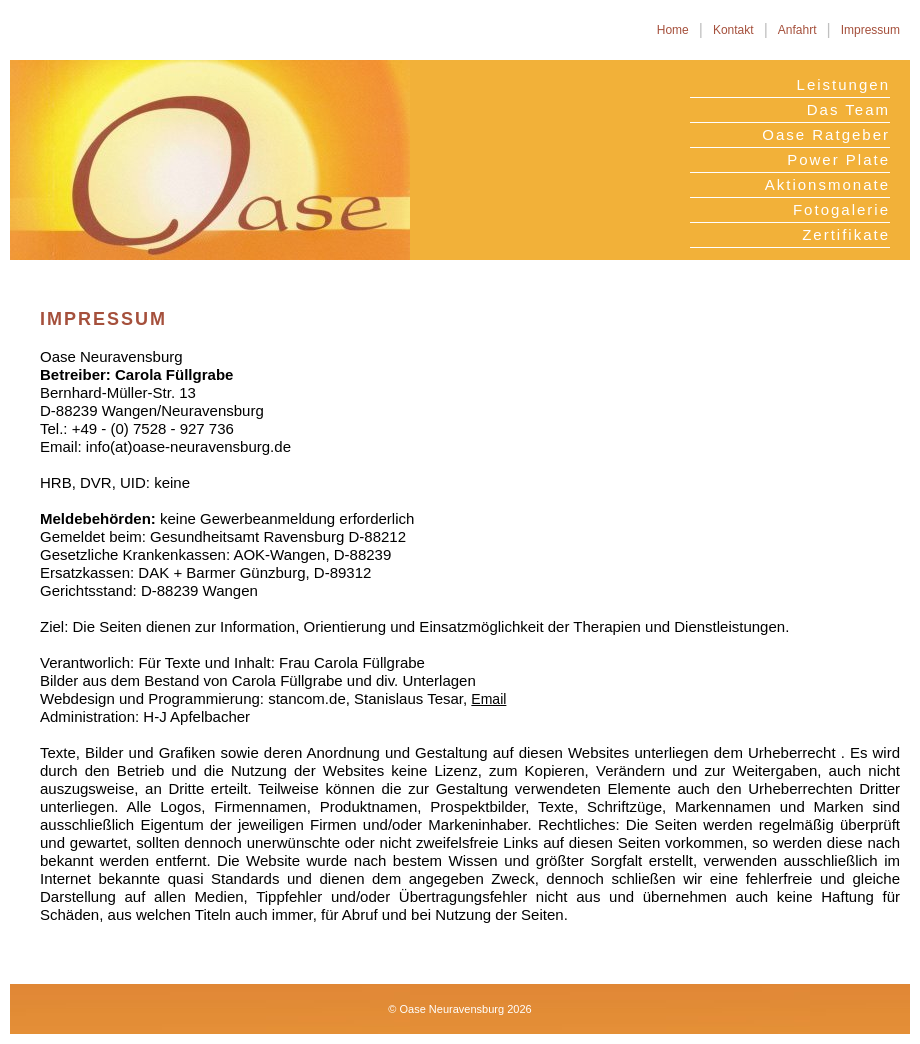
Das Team (848, 109)
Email (488, 699)
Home (673, 30)
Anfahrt (797, 30)
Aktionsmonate (827, 184)
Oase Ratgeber (826, 134)
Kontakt (733, 30)
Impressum (870, 30)
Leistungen (843, 84)
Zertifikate (846, 234)
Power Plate (838, 159)
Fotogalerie (841, 209)
